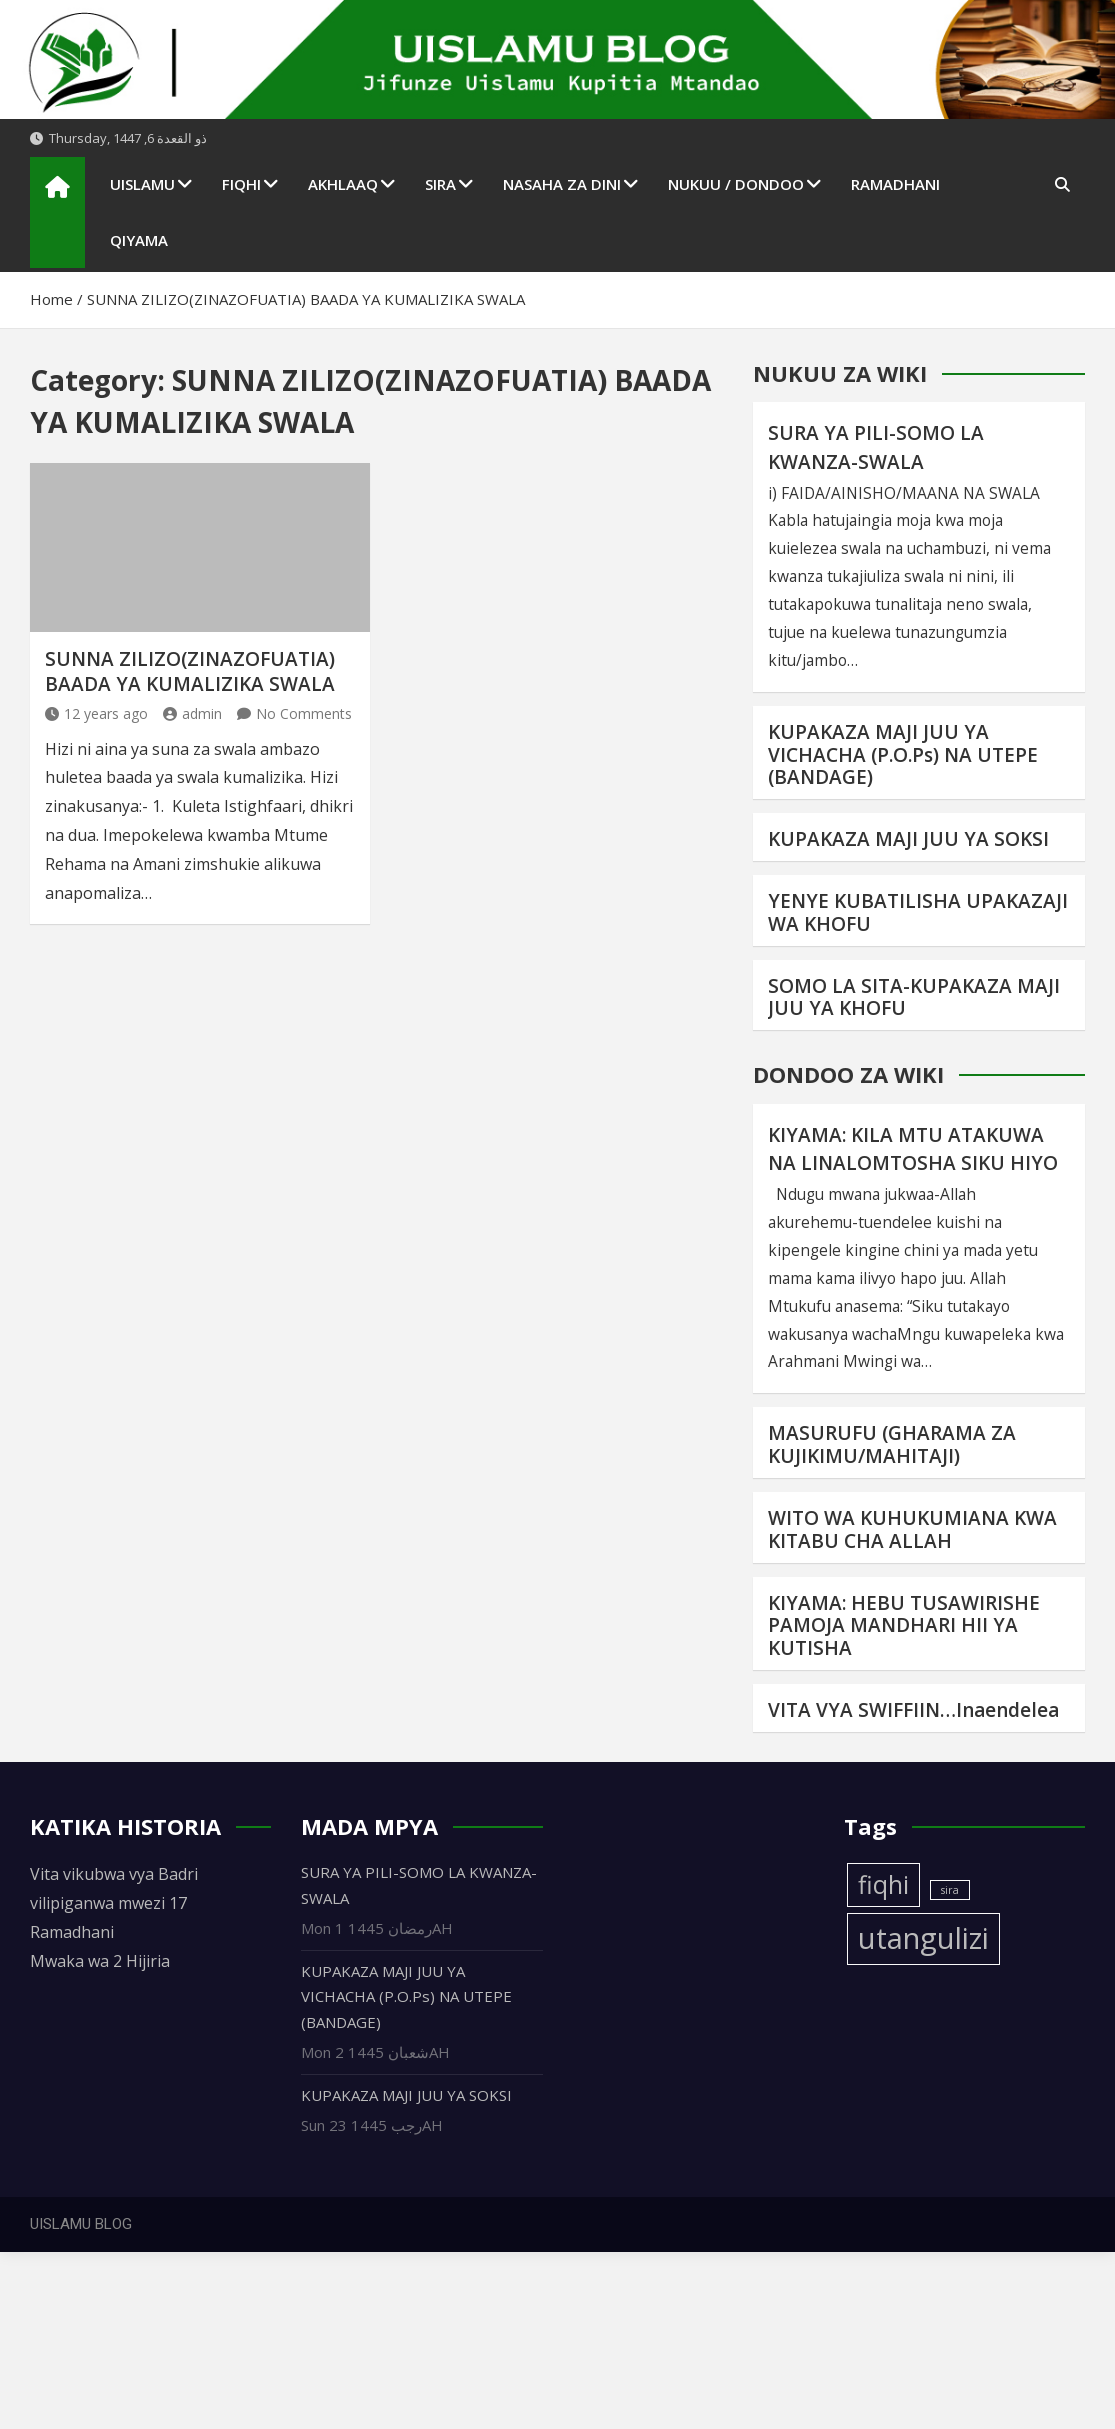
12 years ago (96, 713)
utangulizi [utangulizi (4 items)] (923, 1938)
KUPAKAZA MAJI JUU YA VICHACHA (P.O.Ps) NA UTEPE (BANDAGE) (903, 755)
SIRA (440, 184)
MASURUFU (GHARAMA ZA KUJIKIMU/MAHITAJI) (892, 1444)
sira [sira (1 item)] (950, 1890)
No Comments (304, 713)
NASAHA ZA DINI (562, 184)
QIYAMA (139, 240)
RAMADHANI (895, 184)
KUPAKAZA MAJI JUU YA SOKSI (908, 839)
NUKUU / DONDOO (736, 184)
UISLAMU (142, 184)
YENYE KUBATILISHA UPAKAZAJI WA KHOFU (918, 912)
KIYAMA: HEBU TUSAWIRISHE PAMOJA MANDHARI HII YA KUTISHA (904, 1626)
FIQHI (241, 184)
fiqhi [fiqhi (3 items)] (883, 1884)
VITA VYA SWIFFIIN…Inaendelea (913, 1710)
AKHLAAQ (343, 184)
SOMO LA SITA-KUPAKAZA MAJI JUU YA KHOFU (914, 997)
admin (192, 713)
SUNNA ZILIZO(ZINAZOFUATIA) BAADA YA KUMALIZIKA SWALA (190, 671)
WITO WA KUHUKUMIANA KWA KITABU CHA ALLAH (912, 1529)
